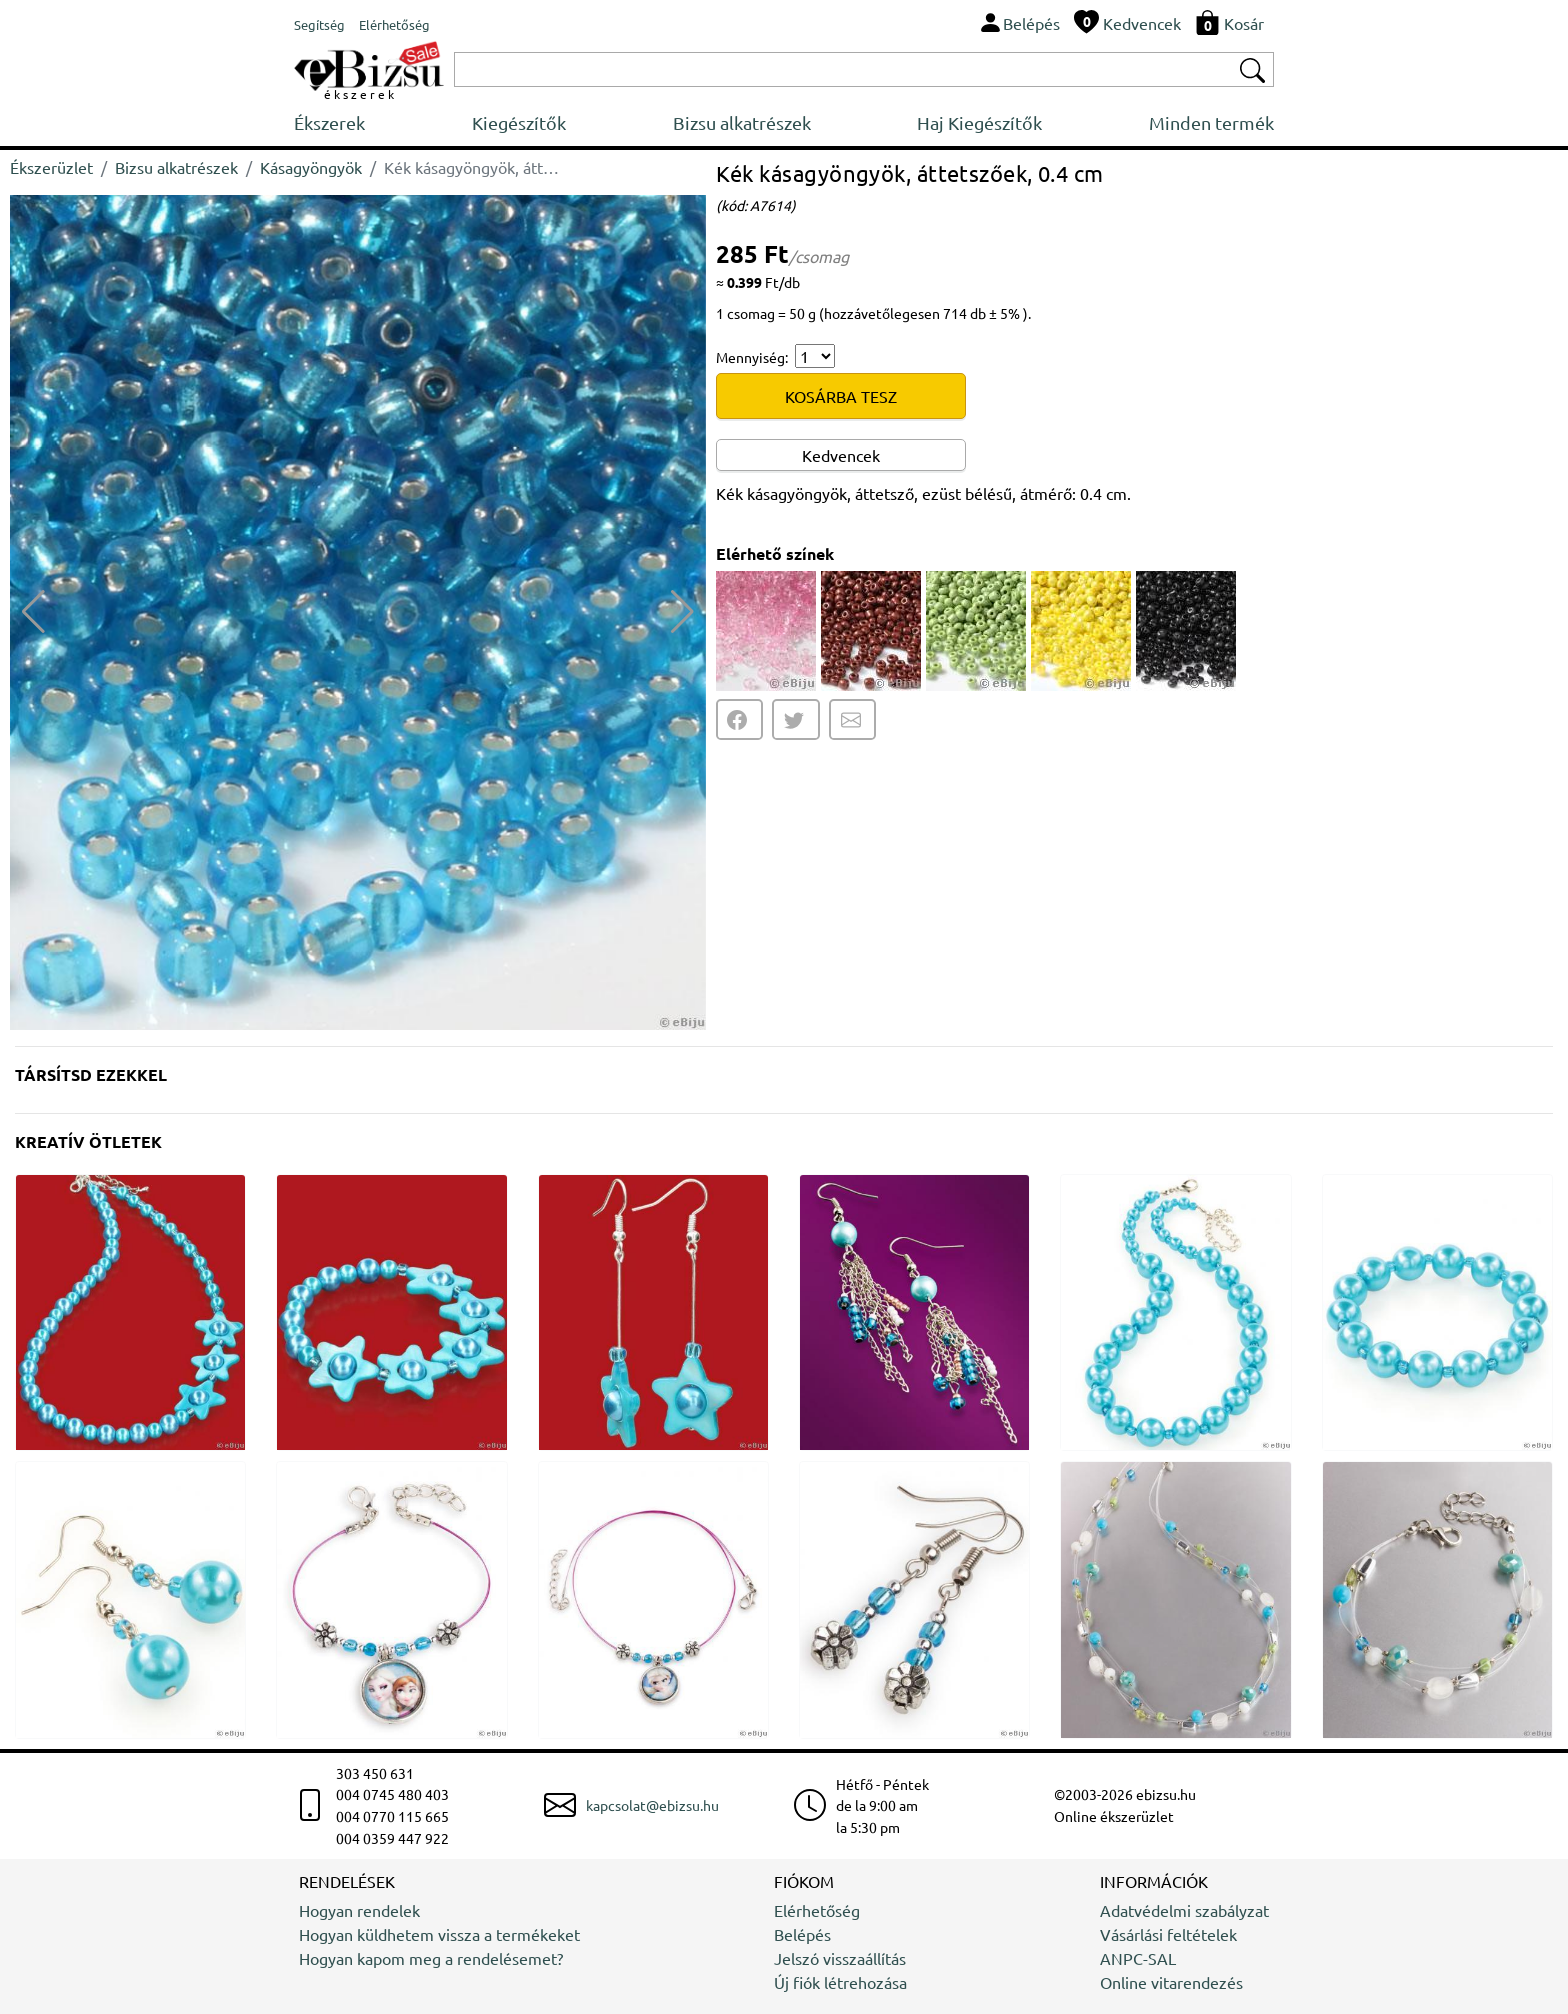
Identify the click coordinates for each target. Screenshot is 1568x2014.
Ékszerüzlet (51, 167)
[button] (682, 612)
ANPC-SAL (1138, 1958)
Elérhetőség (817, 1910)
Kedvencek (841, 455)
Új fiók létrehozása (840, 1982)
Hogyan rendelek (359, 1910)
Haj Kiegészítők (979, 122)
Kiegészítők (519, 122)
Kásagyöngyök (311, 167)
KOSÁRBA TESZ (841, 396)
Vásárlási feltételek (1168, 1934)
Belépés (802, 1934)
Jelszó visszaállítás (840, 1958)
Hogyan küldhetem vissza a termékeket (439, 1934)
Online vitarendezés (1171, 1982)
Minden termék (1211, 122)
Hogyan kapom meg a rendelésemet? (431, 1958)
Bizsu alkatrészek (742, 122)
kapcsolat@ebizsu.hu (652, 1805)
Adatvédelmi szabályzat (1184, 1910)
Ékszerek (329, 122)
